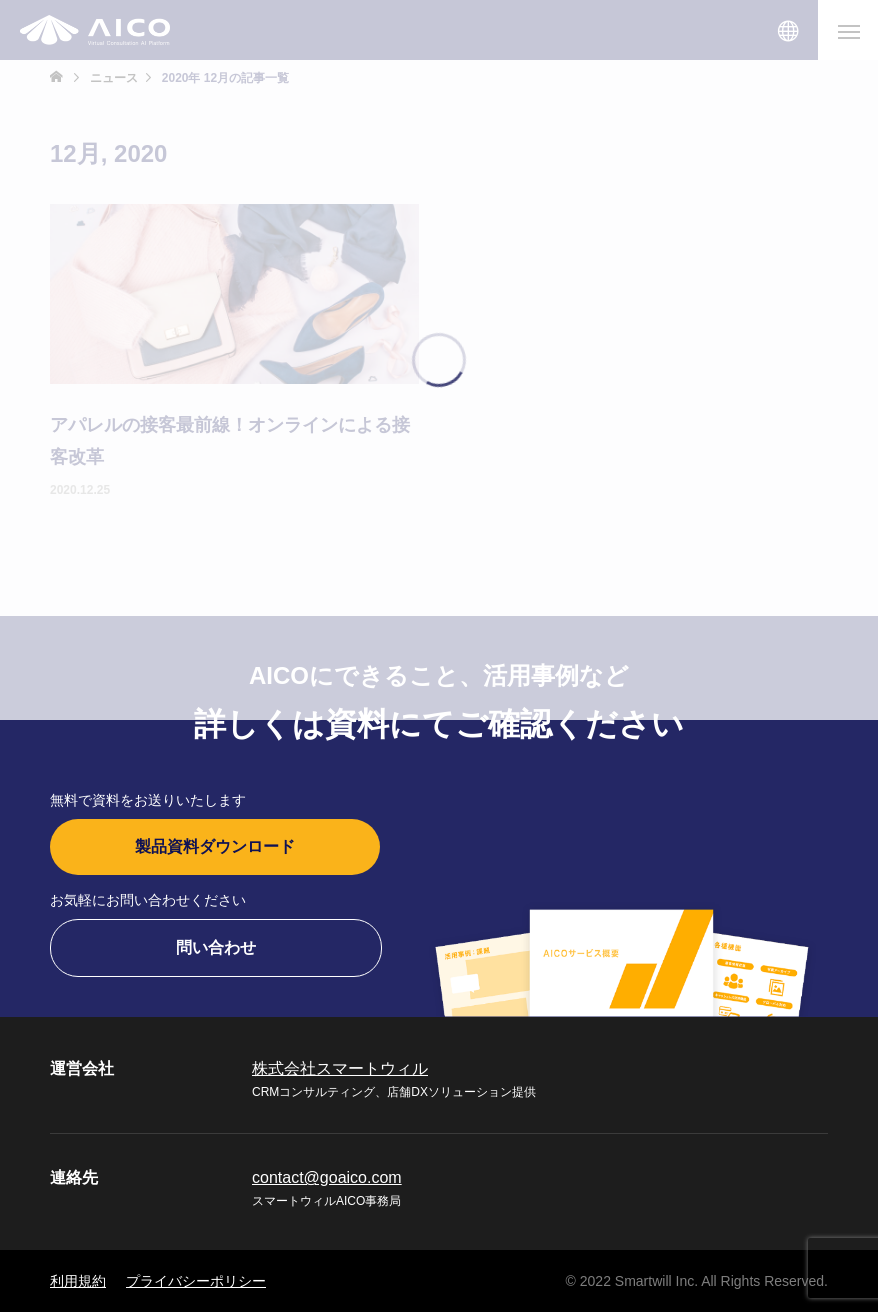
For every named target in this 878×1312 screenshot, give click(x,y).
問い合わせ (216, 947)
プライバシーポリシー (196, 1281)
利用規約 (78, 1281)
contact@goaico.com (327, 1177)
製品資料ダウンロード (215, 846)
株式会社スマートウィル (340, 1068)
